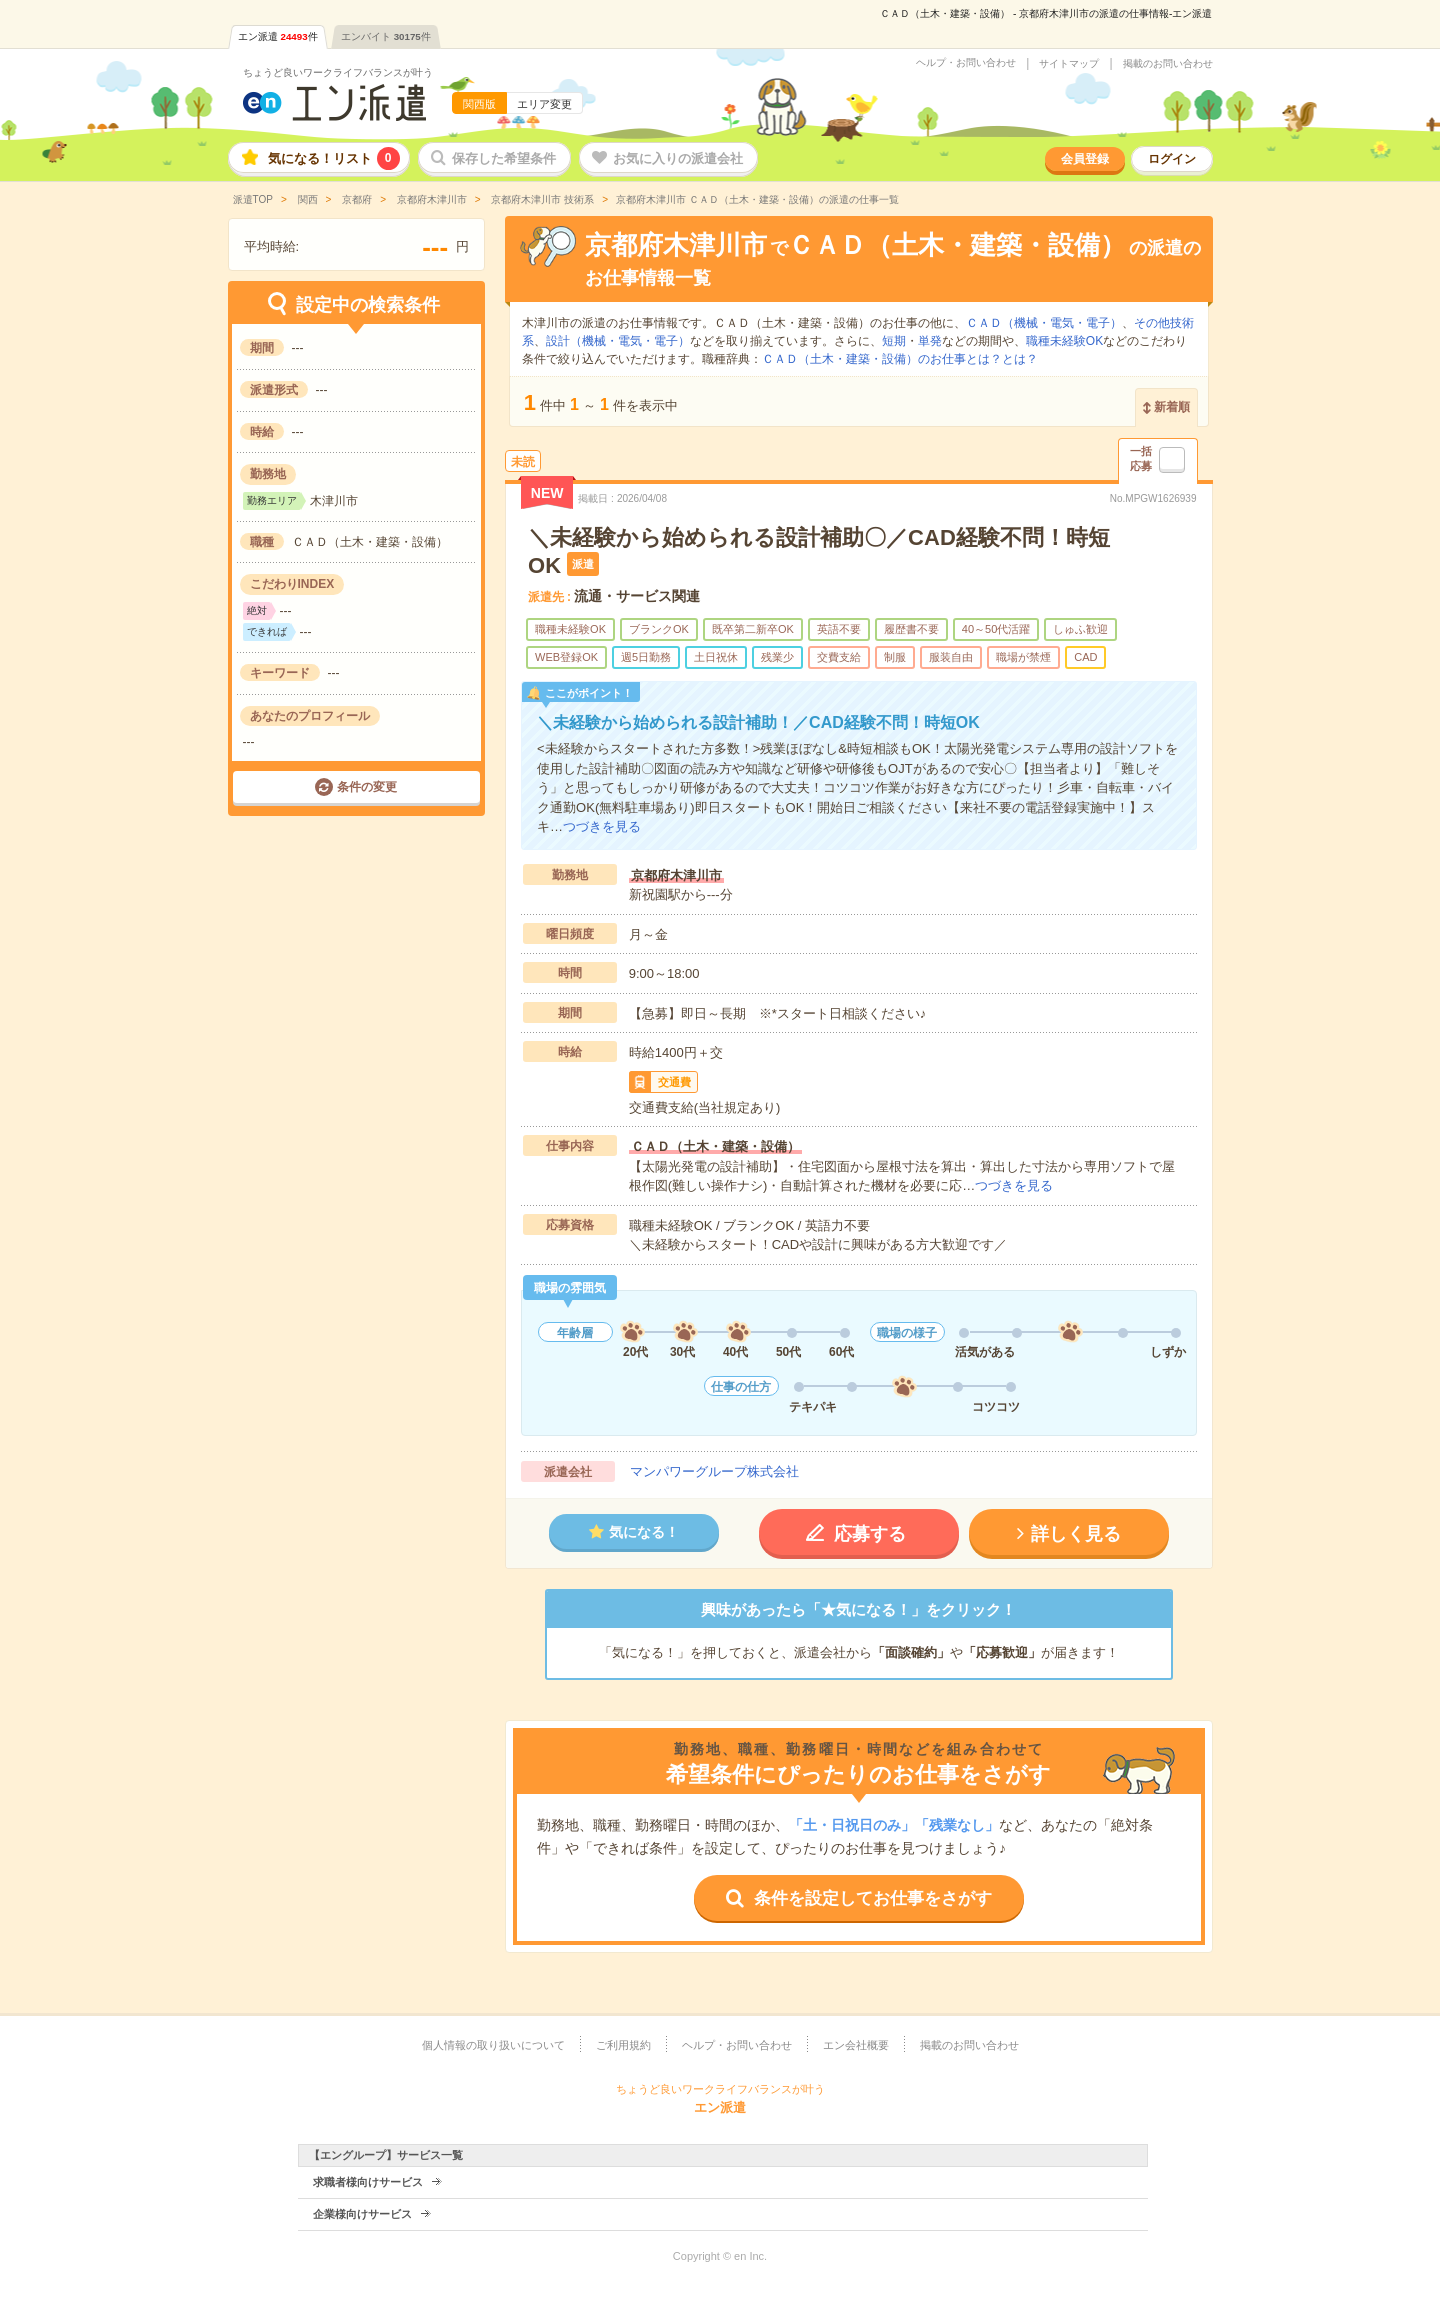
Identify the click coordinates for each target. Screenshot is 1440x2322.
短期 (894, 341)
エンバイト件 (386, 36)
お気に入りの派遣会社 (678, 158)
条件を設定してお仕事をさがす (873, 1898)
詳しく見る (1076, 1534)
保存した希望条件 (504, 158)
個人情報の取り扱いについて (493, 2045)
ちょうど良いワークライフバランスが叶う (338, 72)
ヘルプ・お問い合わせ (966, 63)
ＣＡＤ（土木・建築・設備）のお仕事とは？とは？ (900, 359)
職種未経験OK (1064, 341)
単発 (930, 341)
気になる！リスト (334, 158)
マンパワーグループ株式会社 (714, 1471)
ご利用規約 (623, 2045)
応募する (870, 1534)
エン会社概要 (856, 2045)
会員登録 (1085, 159)
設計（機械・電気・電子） (618, 341)
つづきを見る (602, 826)
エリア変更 (544, 104)
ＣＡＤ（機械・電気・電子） (1044, 323)
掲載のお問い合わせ (1168, 64)
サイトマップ (1069, 64)
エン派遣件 (278, 36)
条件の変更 (367, 787)
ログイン (1172, 159)
